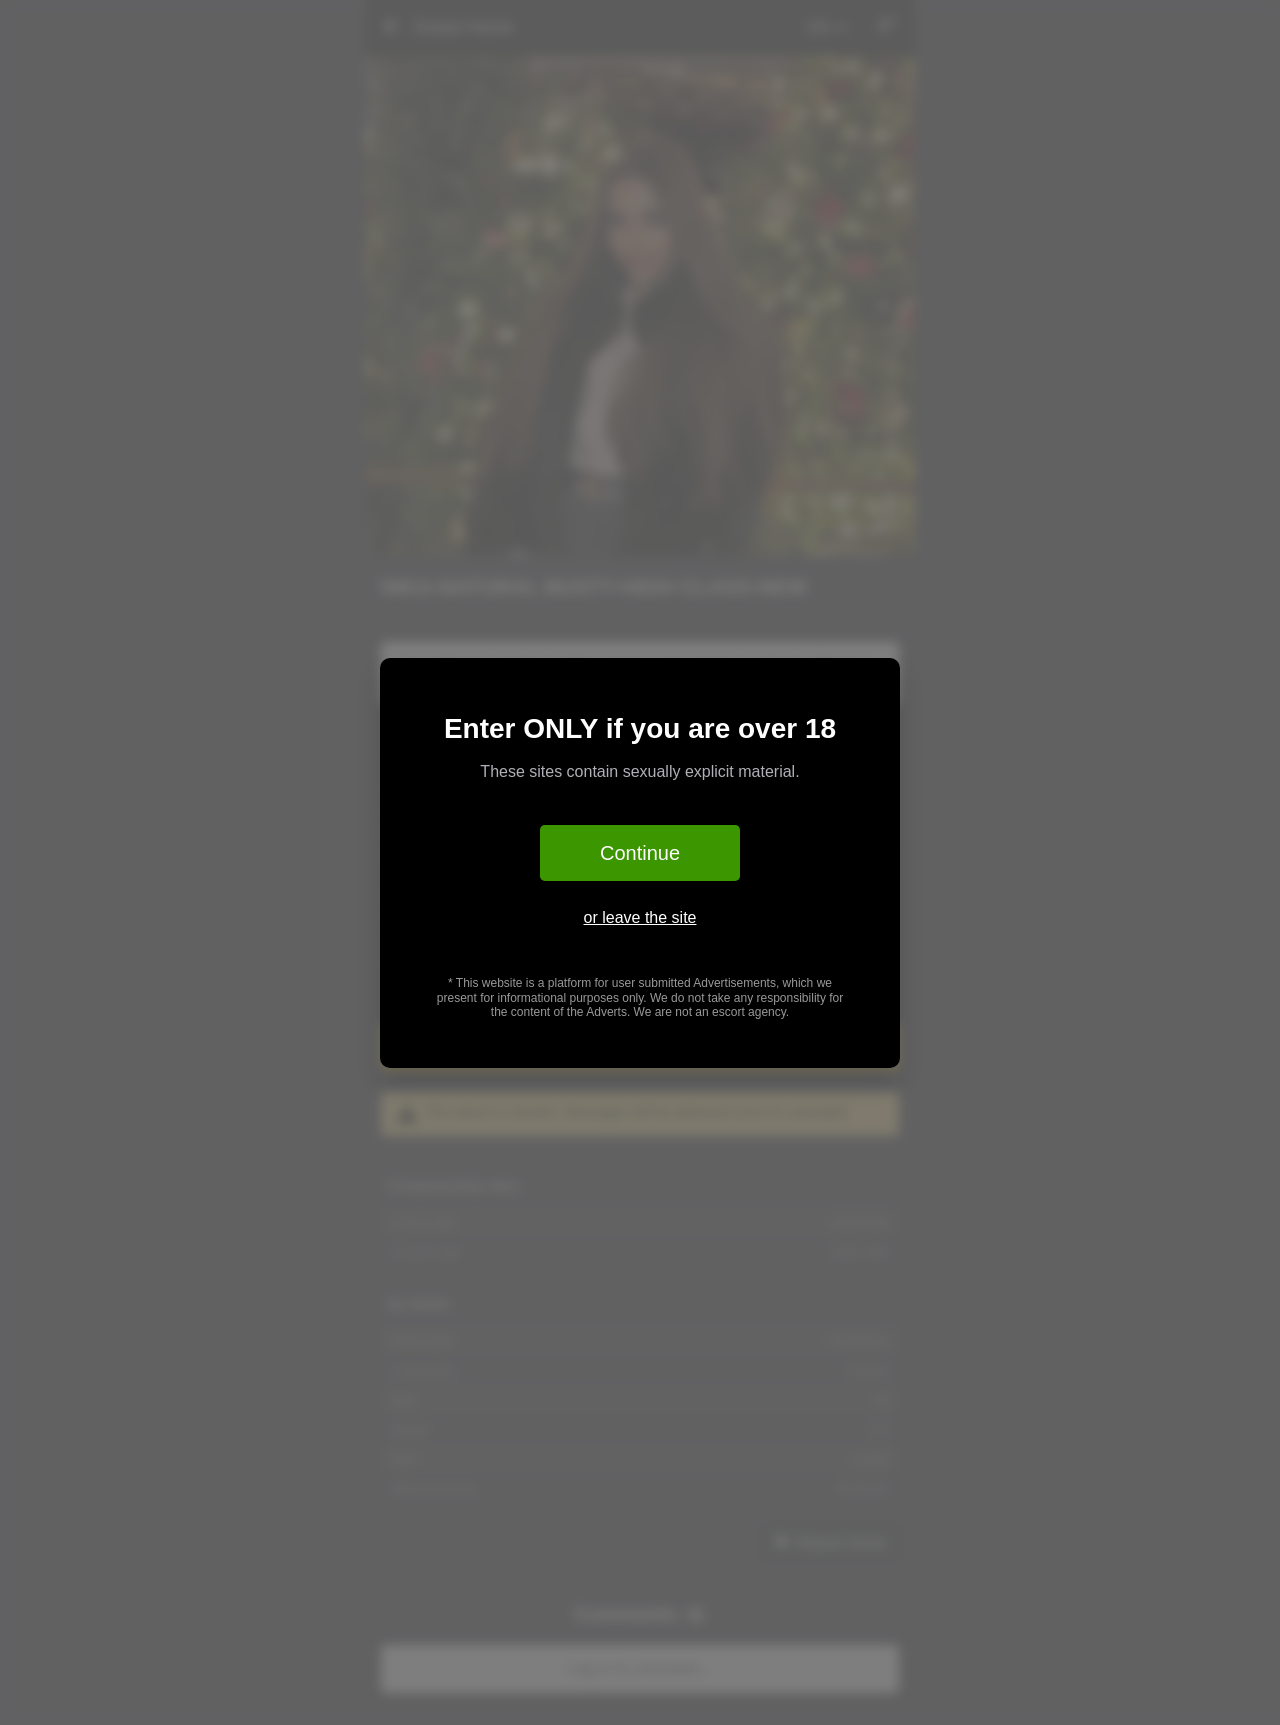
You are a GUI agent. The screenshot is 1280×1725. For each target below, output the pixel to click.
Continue (640, 853)
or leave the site (640, 917)
